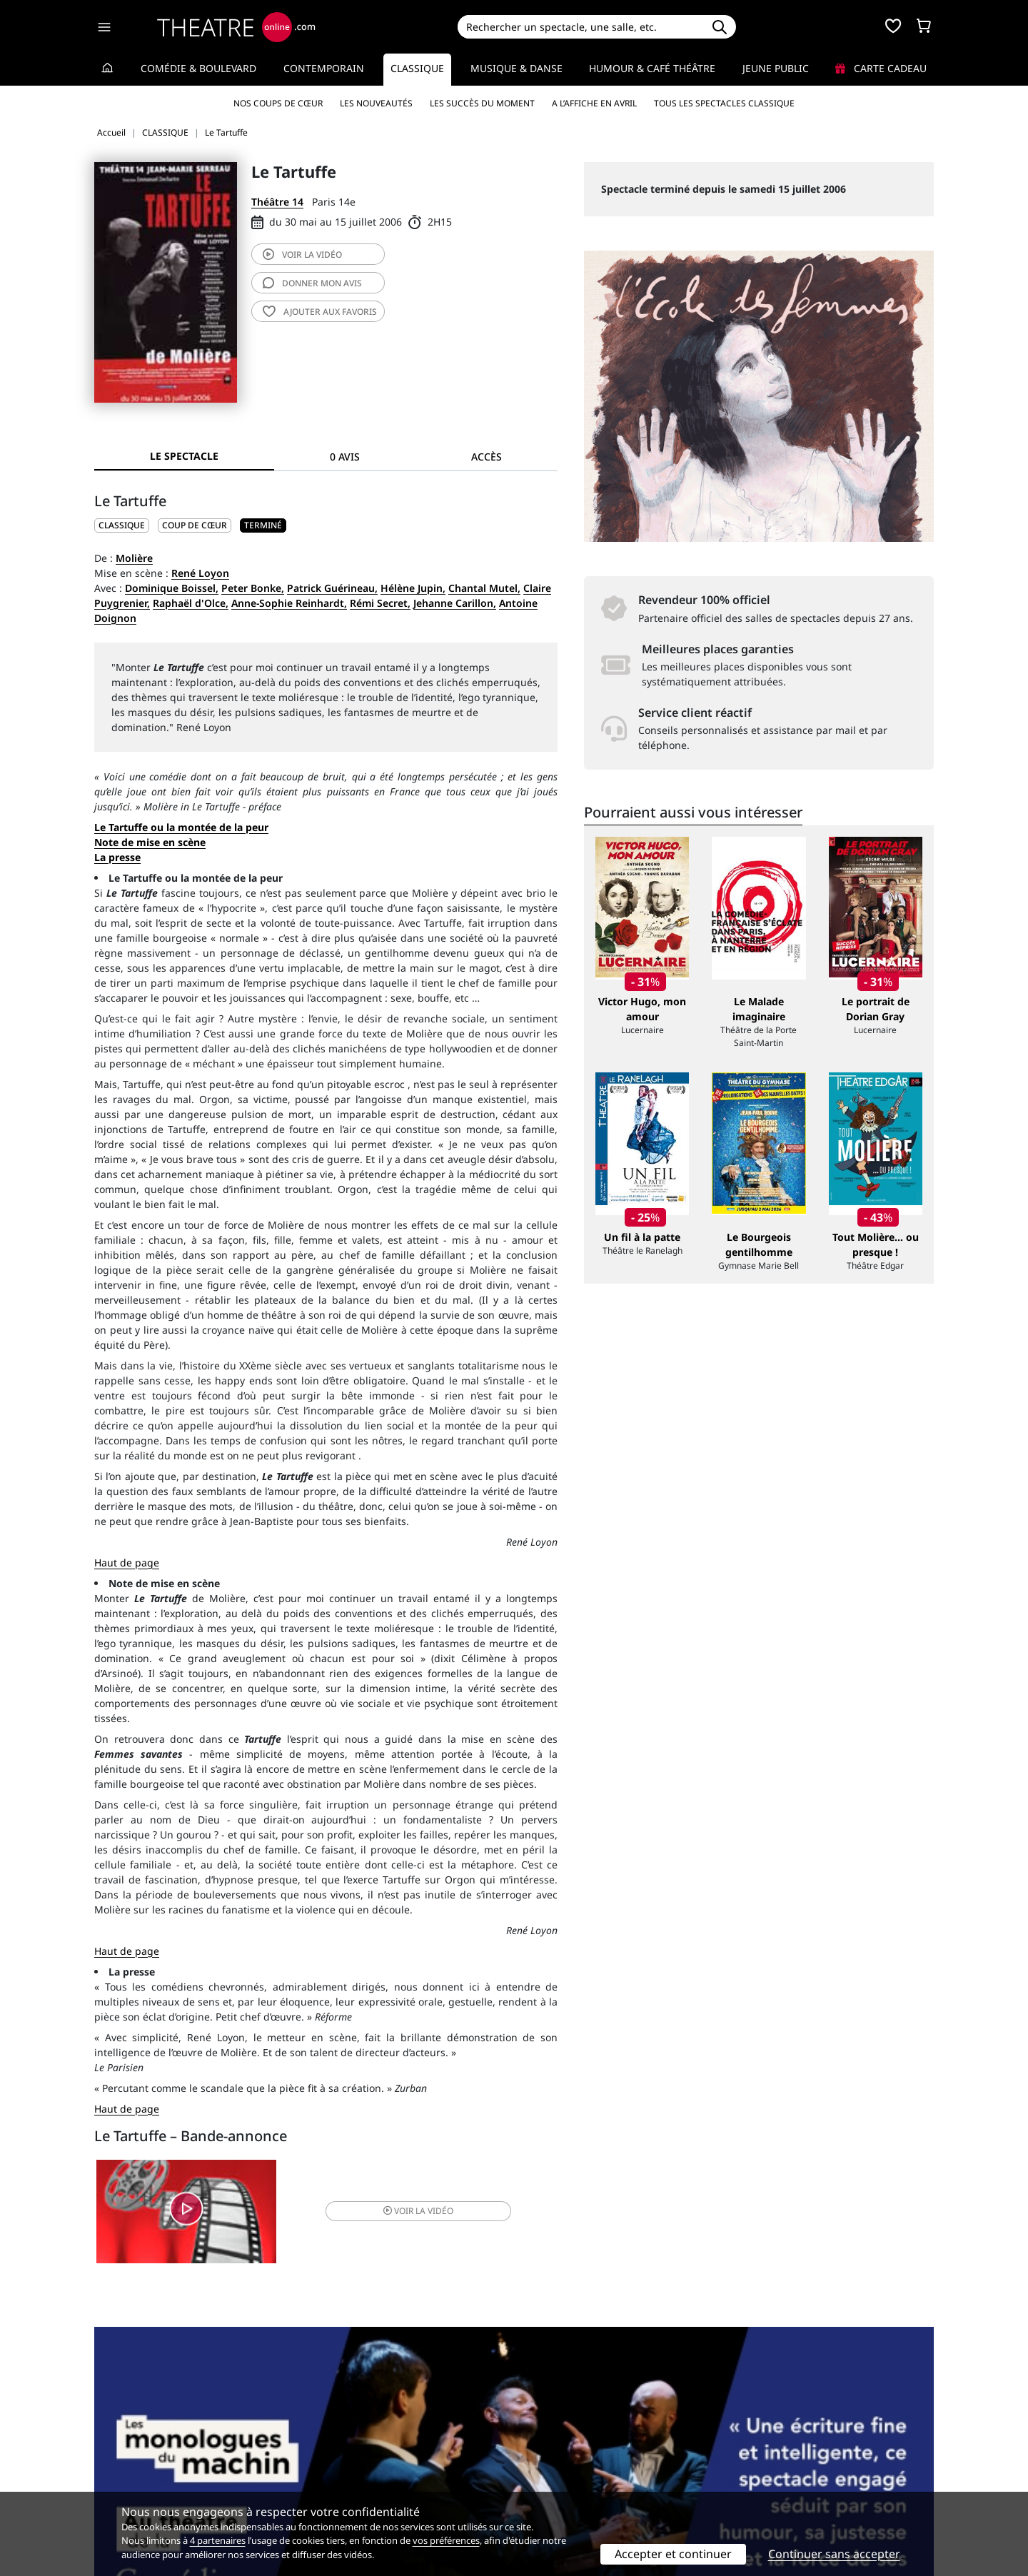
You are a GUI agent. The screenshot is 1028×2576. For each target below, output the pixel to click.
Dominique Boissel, (171, 588)
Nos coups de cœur (278, 103)
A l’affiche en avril (594, 103)
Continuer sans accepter (834, 2554)
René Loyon (200, 573)
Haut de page (126, 1562)
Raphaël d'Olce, (190, 603)
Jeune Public (775, 68)
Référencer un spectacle (581, 2442)
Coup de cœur (194, 525)
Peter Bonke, (252, 588)
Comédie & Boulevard (198, 68)
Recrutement (125, 2457)
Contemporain (323, 68)
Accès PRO (548, 2472)
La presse (117, 857)
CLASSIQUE (122, 525)
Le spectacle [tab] (184, 456)
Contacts (115, 2487)
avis (312, 283)
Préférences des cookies (365, 2487)
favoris (320, 312)
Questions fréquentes (360, 2457)
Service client (340, 2442)
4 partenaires (218, 2540)
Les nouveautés (376, 103)
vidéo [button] (403, 2213)
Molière (134, 558)
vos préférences (446, 2540)
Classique (417, 68)
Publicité (543, 2457)
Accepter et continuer (673, 2554)
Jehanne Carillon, (454, 603)
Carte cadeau (881, 68)
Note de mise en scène (150, 842)
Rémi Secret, (380, 603)
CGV (318, 2472)
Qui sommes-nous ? (141, 2442)
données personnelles (396, 2472)
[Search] (580, 27)
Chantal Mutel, (484, 588)
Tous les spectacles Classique (724, 103)
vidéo (302, 254)
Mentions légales (135, 2472)
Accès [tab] (486, 456)
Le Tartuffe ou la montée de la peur (181, 827)
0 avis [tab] (345, 456)
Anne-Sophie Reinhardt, (289, 603)
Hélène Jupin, (413, 588)
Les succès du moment (482, 103)
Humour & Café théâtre (652, 68)
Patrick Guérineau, (332, 588)
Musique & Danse (516, 68)
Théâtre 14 (277, 201)
